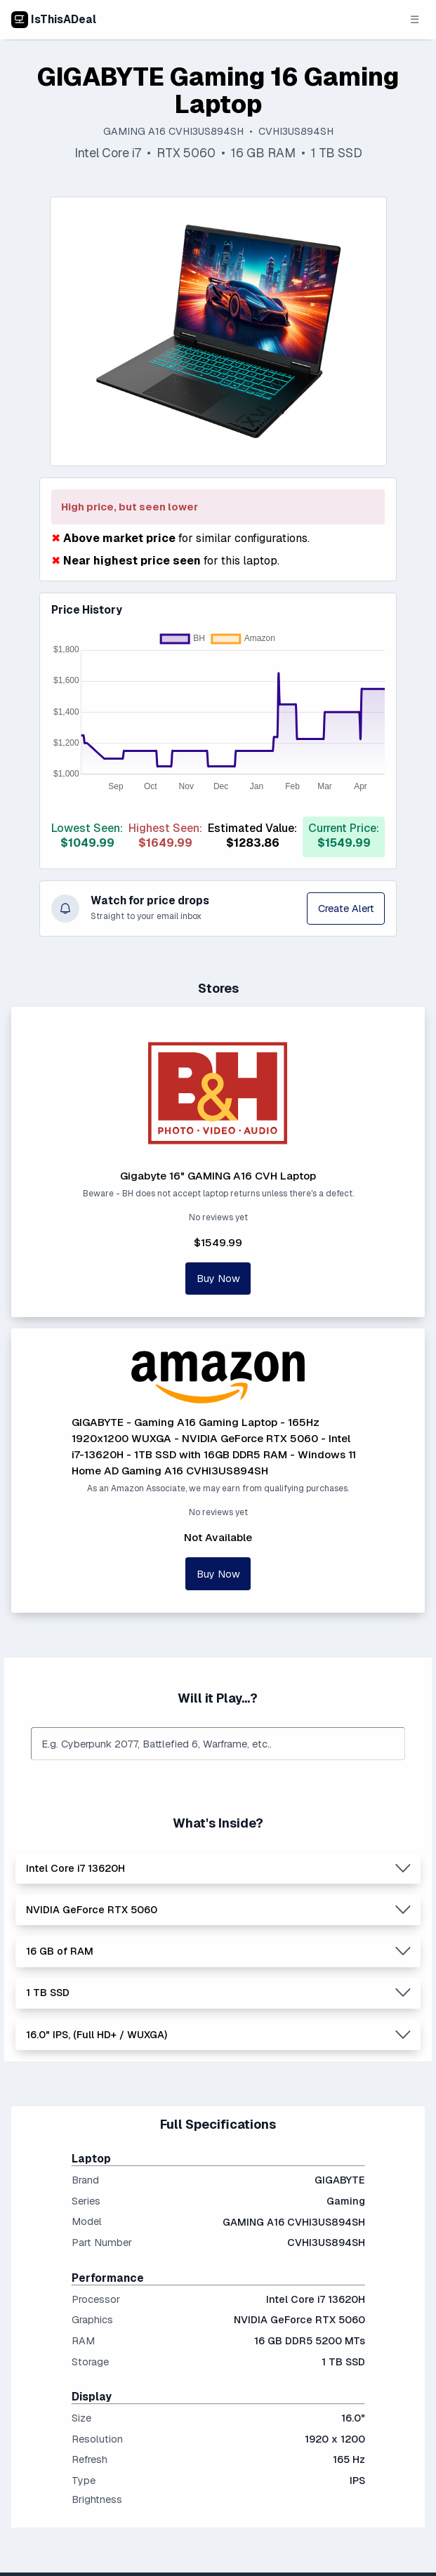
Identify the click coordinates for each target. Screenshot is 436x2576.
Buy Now (218, 1278)
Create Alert (346, 908)
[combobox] (218, 1743)
